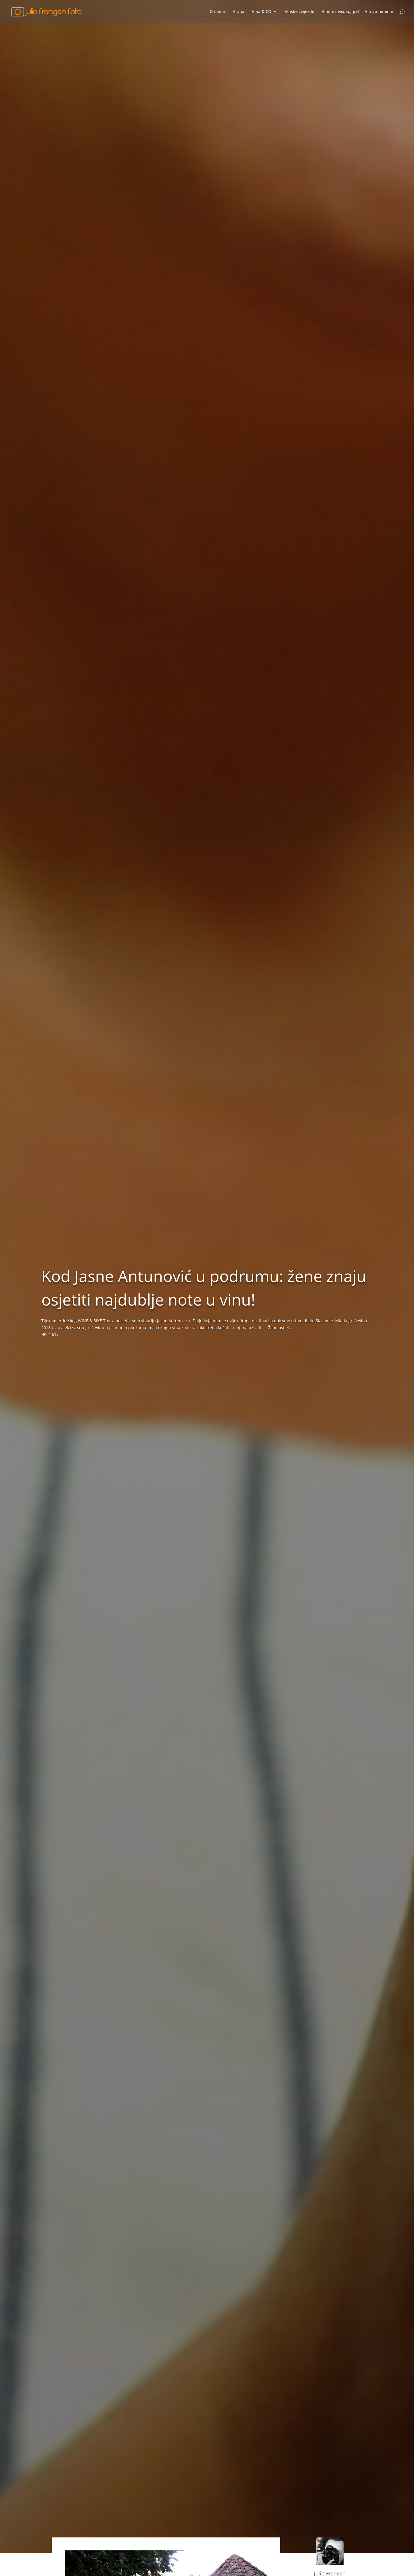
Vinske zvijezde (299, 11)
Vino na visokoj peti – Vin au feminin (357, 11)
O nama (217, 11)
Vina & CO (261, 11)
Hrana (238, 11)
